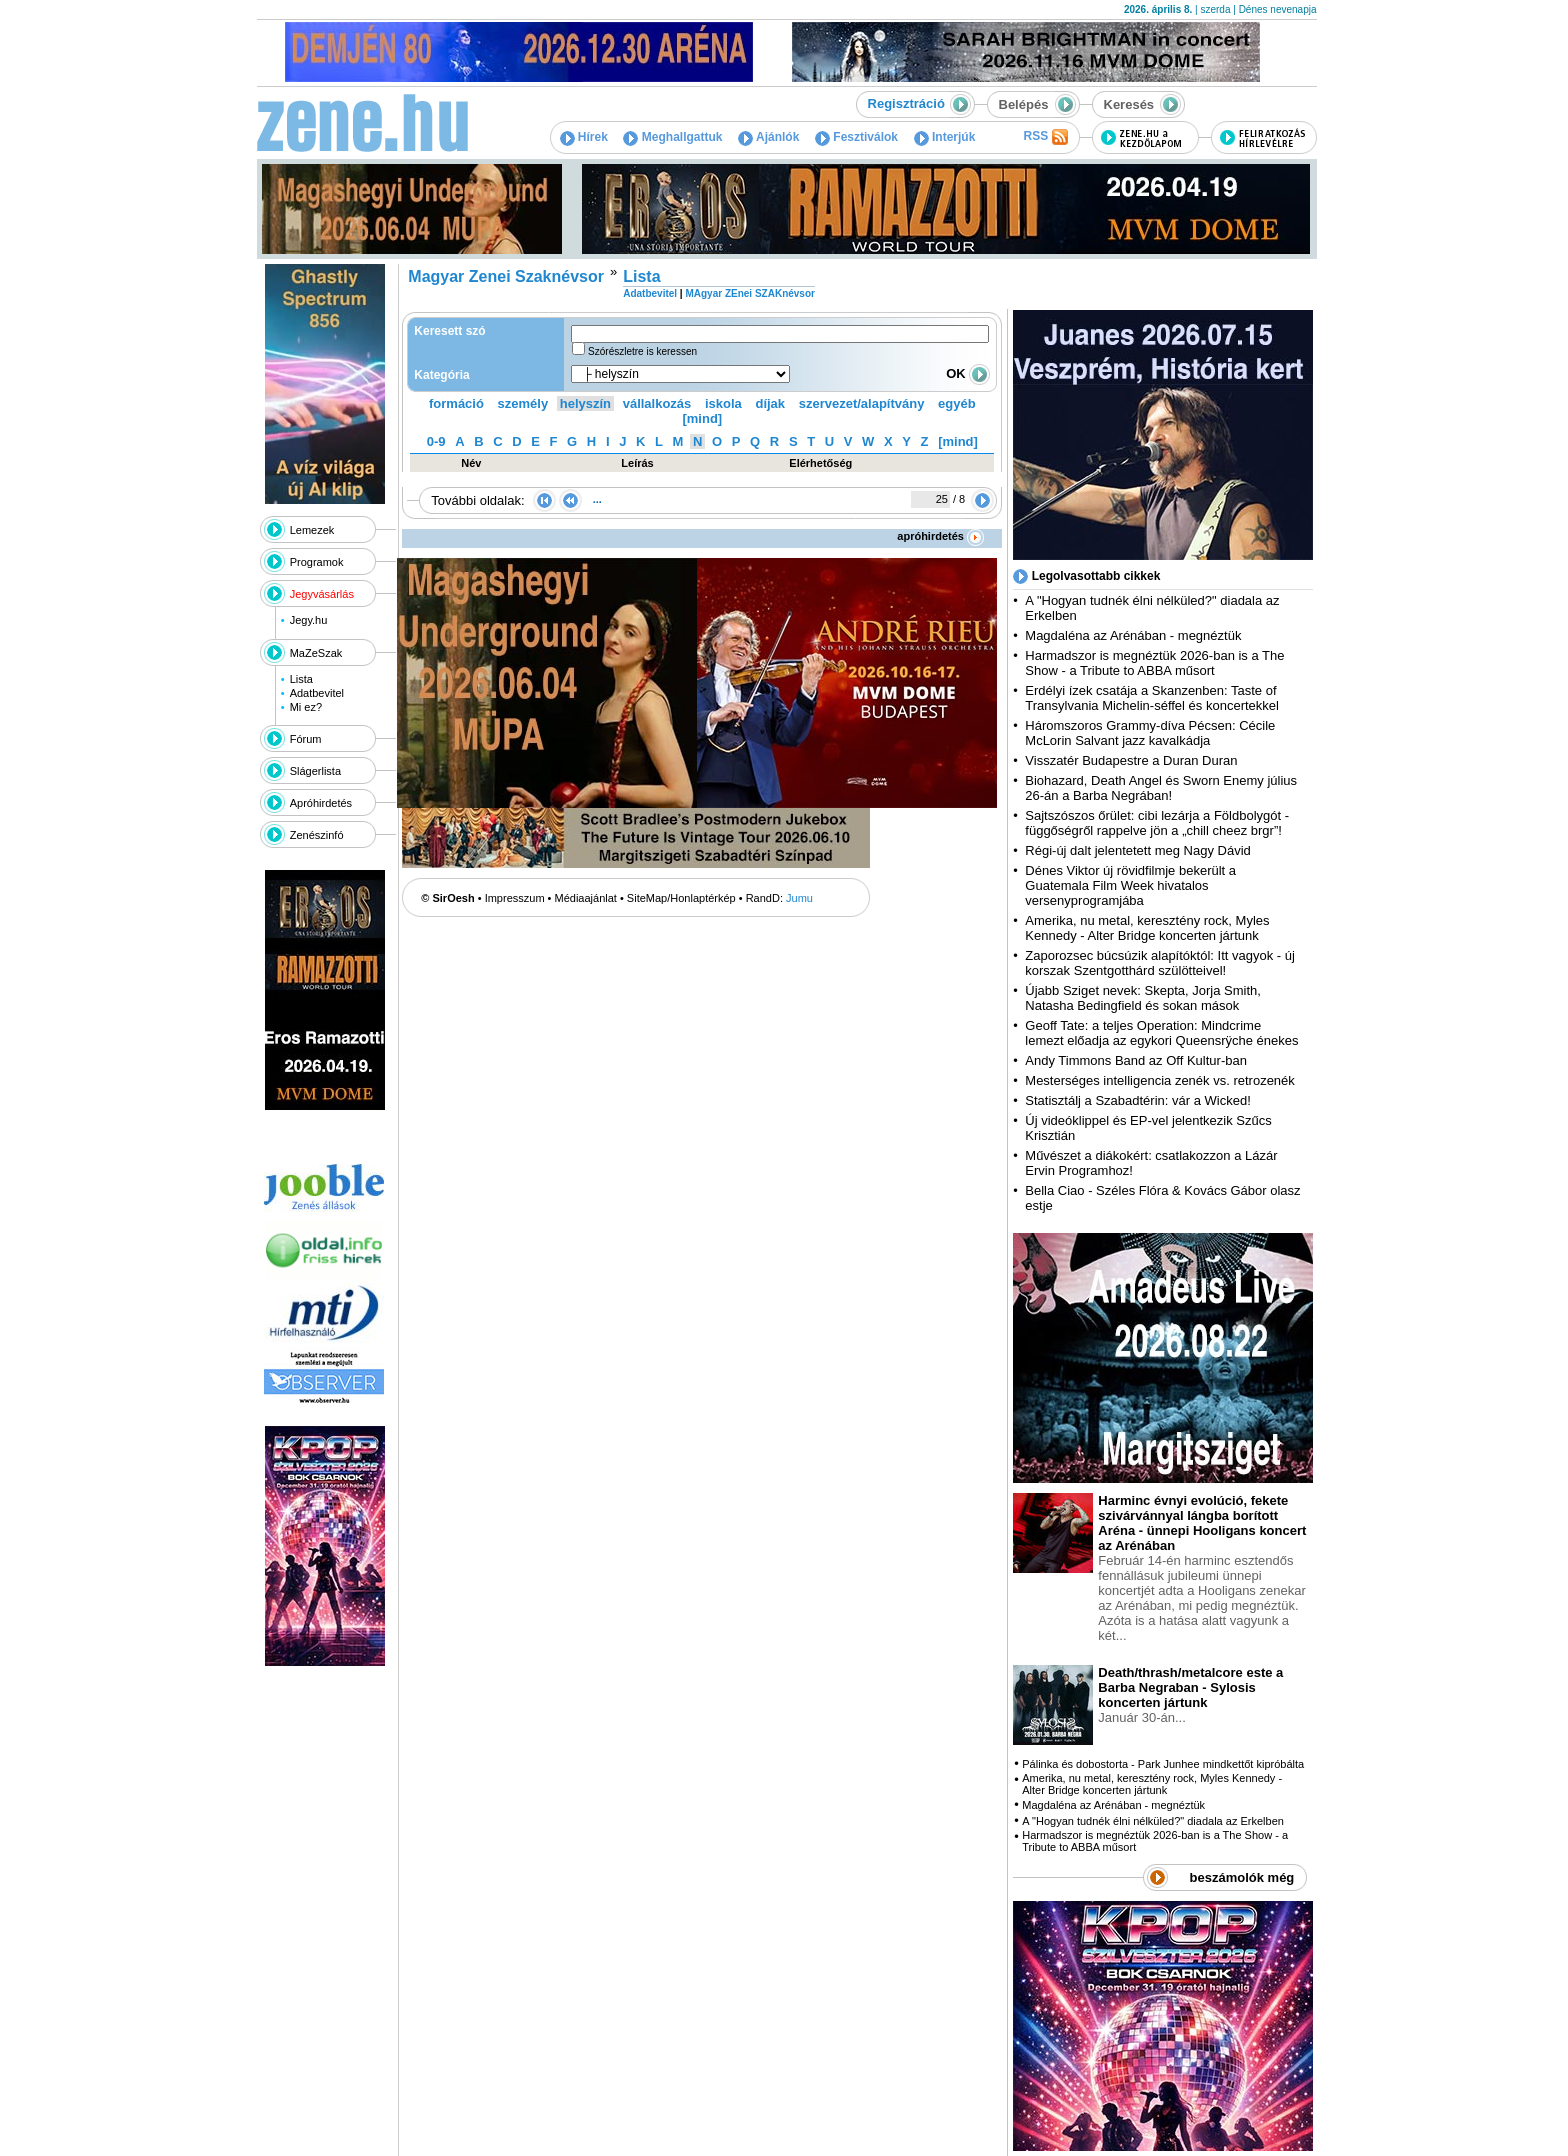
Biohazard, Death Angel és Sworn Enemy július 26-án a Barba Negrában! (1161, 788)
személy (523, 403)
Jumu (799, 898)
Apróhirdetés (321, 803)
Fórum (306, 739)
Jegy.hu (309, 620)
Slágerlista (315, 771)
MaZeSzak (316, 653)
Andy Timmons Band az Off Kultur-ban (1136, 1060)
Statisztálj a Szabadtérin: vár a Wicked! (1137, 1100)
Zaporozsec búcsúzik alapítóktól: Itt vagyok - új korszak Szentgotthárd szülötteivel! (1160, 963)
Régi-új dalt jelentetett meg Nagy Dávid (1137, 850)
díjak (770, 403)
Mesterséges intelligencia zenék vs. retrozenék (1160, 1080)
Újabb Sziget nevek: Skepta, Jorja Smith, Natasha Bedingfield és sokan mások (1143, 998)
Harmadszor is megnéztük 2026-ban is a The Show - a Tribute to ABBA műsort (1154, 663)
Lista (301, 679)
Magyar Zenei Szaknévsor (506, 276)
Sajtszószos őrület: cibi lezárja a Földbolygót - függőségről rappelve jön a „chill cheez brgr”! (1157, 823)
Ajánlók (768, 137)
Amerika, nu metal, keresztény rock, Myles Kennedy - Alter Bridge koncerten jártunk (1147, 928)
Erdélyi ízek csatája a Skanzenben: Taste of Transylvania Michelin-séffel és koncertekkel (1152, 698)
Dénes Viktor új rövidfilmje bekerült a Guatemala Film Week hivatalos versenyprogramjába (1130, 885)
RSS (1045, 137)
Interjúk (945, 137)
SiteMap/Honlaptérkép (681, 898)
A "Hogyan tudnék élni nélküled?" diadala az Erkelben (1153, 1821)
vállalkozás (657, 403)
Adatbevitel (317, 693)
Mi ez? (306, 707)
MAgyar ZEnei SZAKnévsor (749, 293)
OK (968, 373)
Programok (317, 562)
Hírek (584, 137)
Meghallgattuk (672, 137)
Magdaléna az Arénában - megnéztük (1133, 635)
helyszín (585, 403)
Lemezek (312, 530)
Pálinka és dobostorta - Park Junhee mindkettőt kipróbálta (1163, 1764)
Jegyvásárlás (322, 594)
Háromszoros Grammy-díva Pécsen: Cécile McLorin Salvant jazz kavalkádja (1150, 733)
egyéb (957, 403)
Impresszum (515, 898)
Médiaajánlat (586, 898)
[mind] (702, 418)
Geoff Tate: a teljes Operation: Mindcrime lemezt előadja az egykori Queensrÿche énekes (1161, 1033)
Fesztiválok (856, 137)
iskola (723, 403)
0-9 (436, 441)
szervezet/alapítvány (862, 403)
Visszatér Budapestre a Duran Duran (1131, 760)
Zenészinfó (317, 835)
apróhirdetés (940, 536)
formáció (456, 403)
